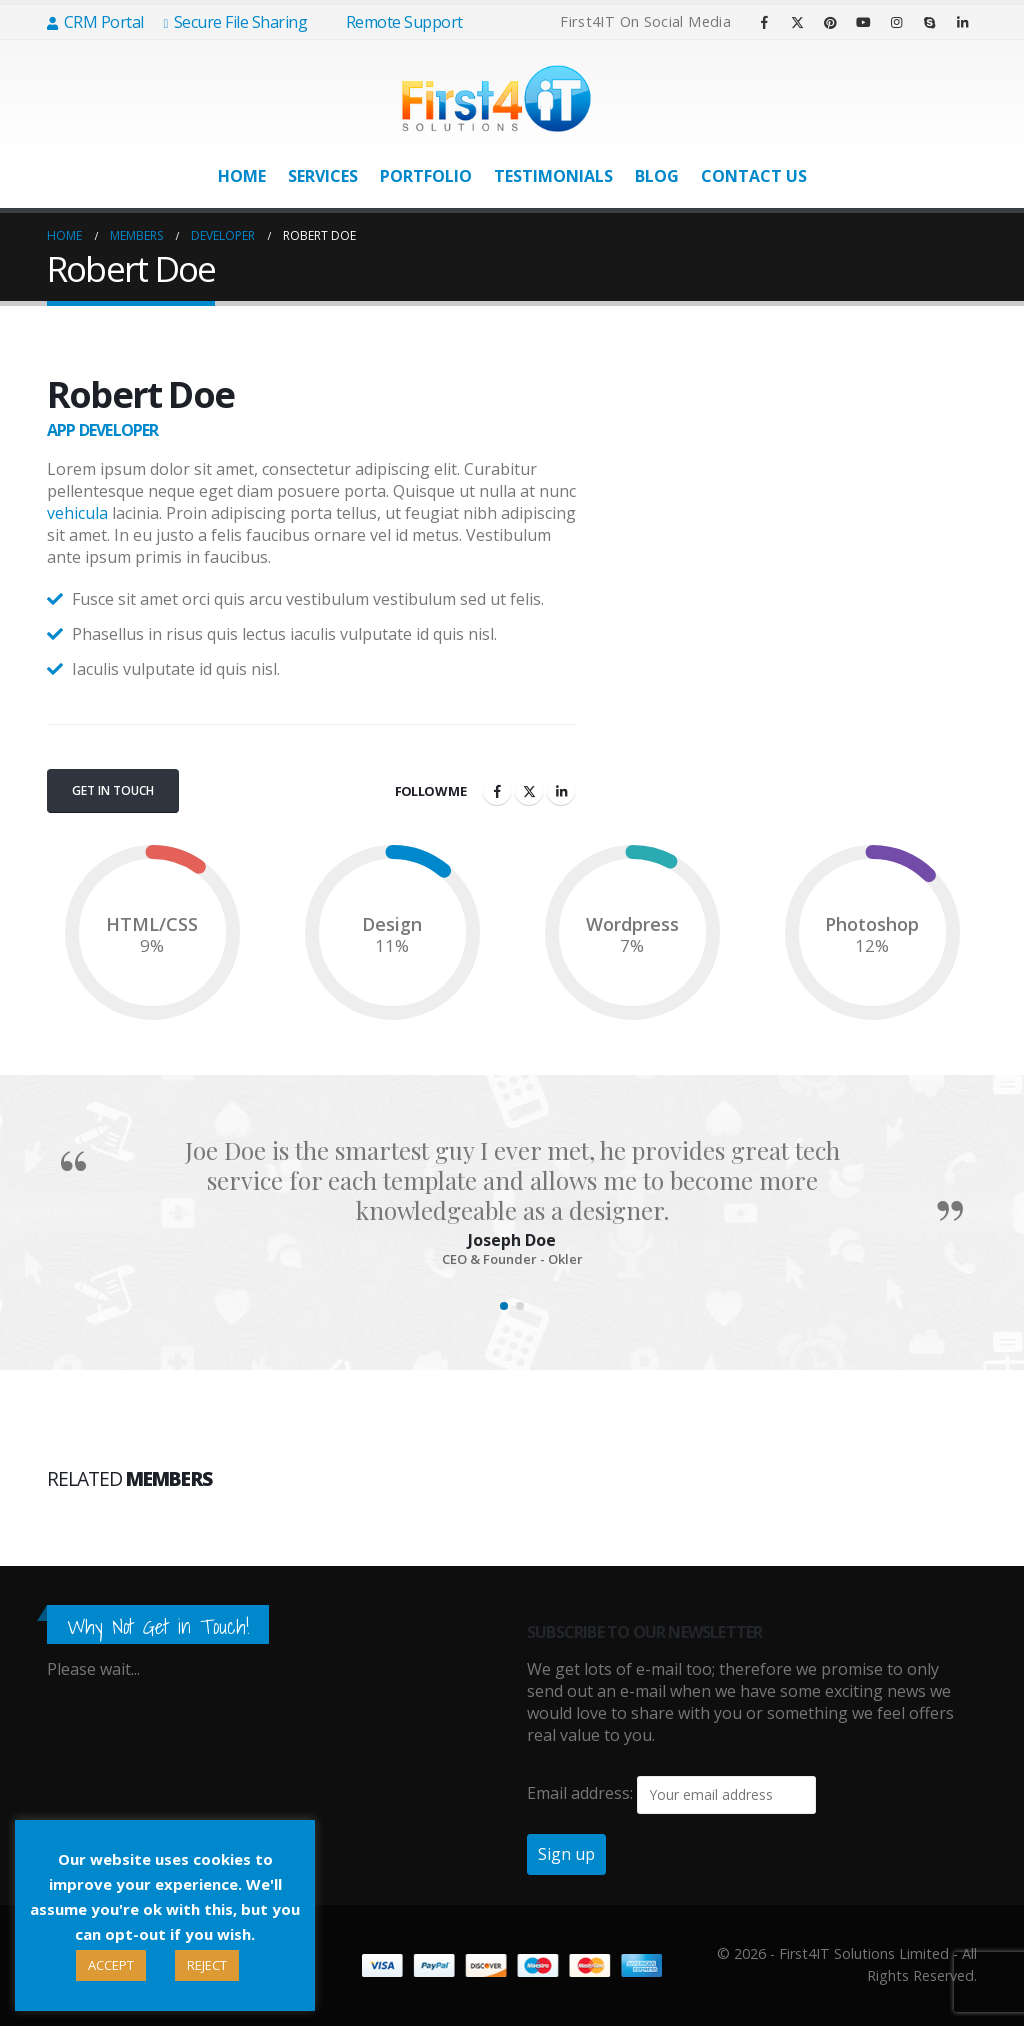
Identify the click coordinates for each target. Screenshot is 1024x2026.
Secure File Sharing (236, 22)
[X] (797, 22)
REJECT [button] (207, 1965)
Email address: (580, 1793)
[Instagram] (896, 22)
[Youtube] (863, 22)
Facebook (497, 791)
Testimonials (553, 176)
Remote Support (395, 22)
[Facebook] (764, 22)
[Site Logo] (497, 98)
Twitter (529, 791)
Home (242, 176)
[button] (504, 1306)
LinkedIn (561, 791)
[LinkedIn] (962, 22)
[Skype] (929, 22)
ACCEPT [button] (111, 1965)
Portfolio (426, 176)
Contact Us (754, 176)
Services (323, 176)
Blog (657, 176)
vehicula (77, 513)
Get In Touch (113, 790)
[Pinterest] (830, 22)
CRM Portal (95, 22)
